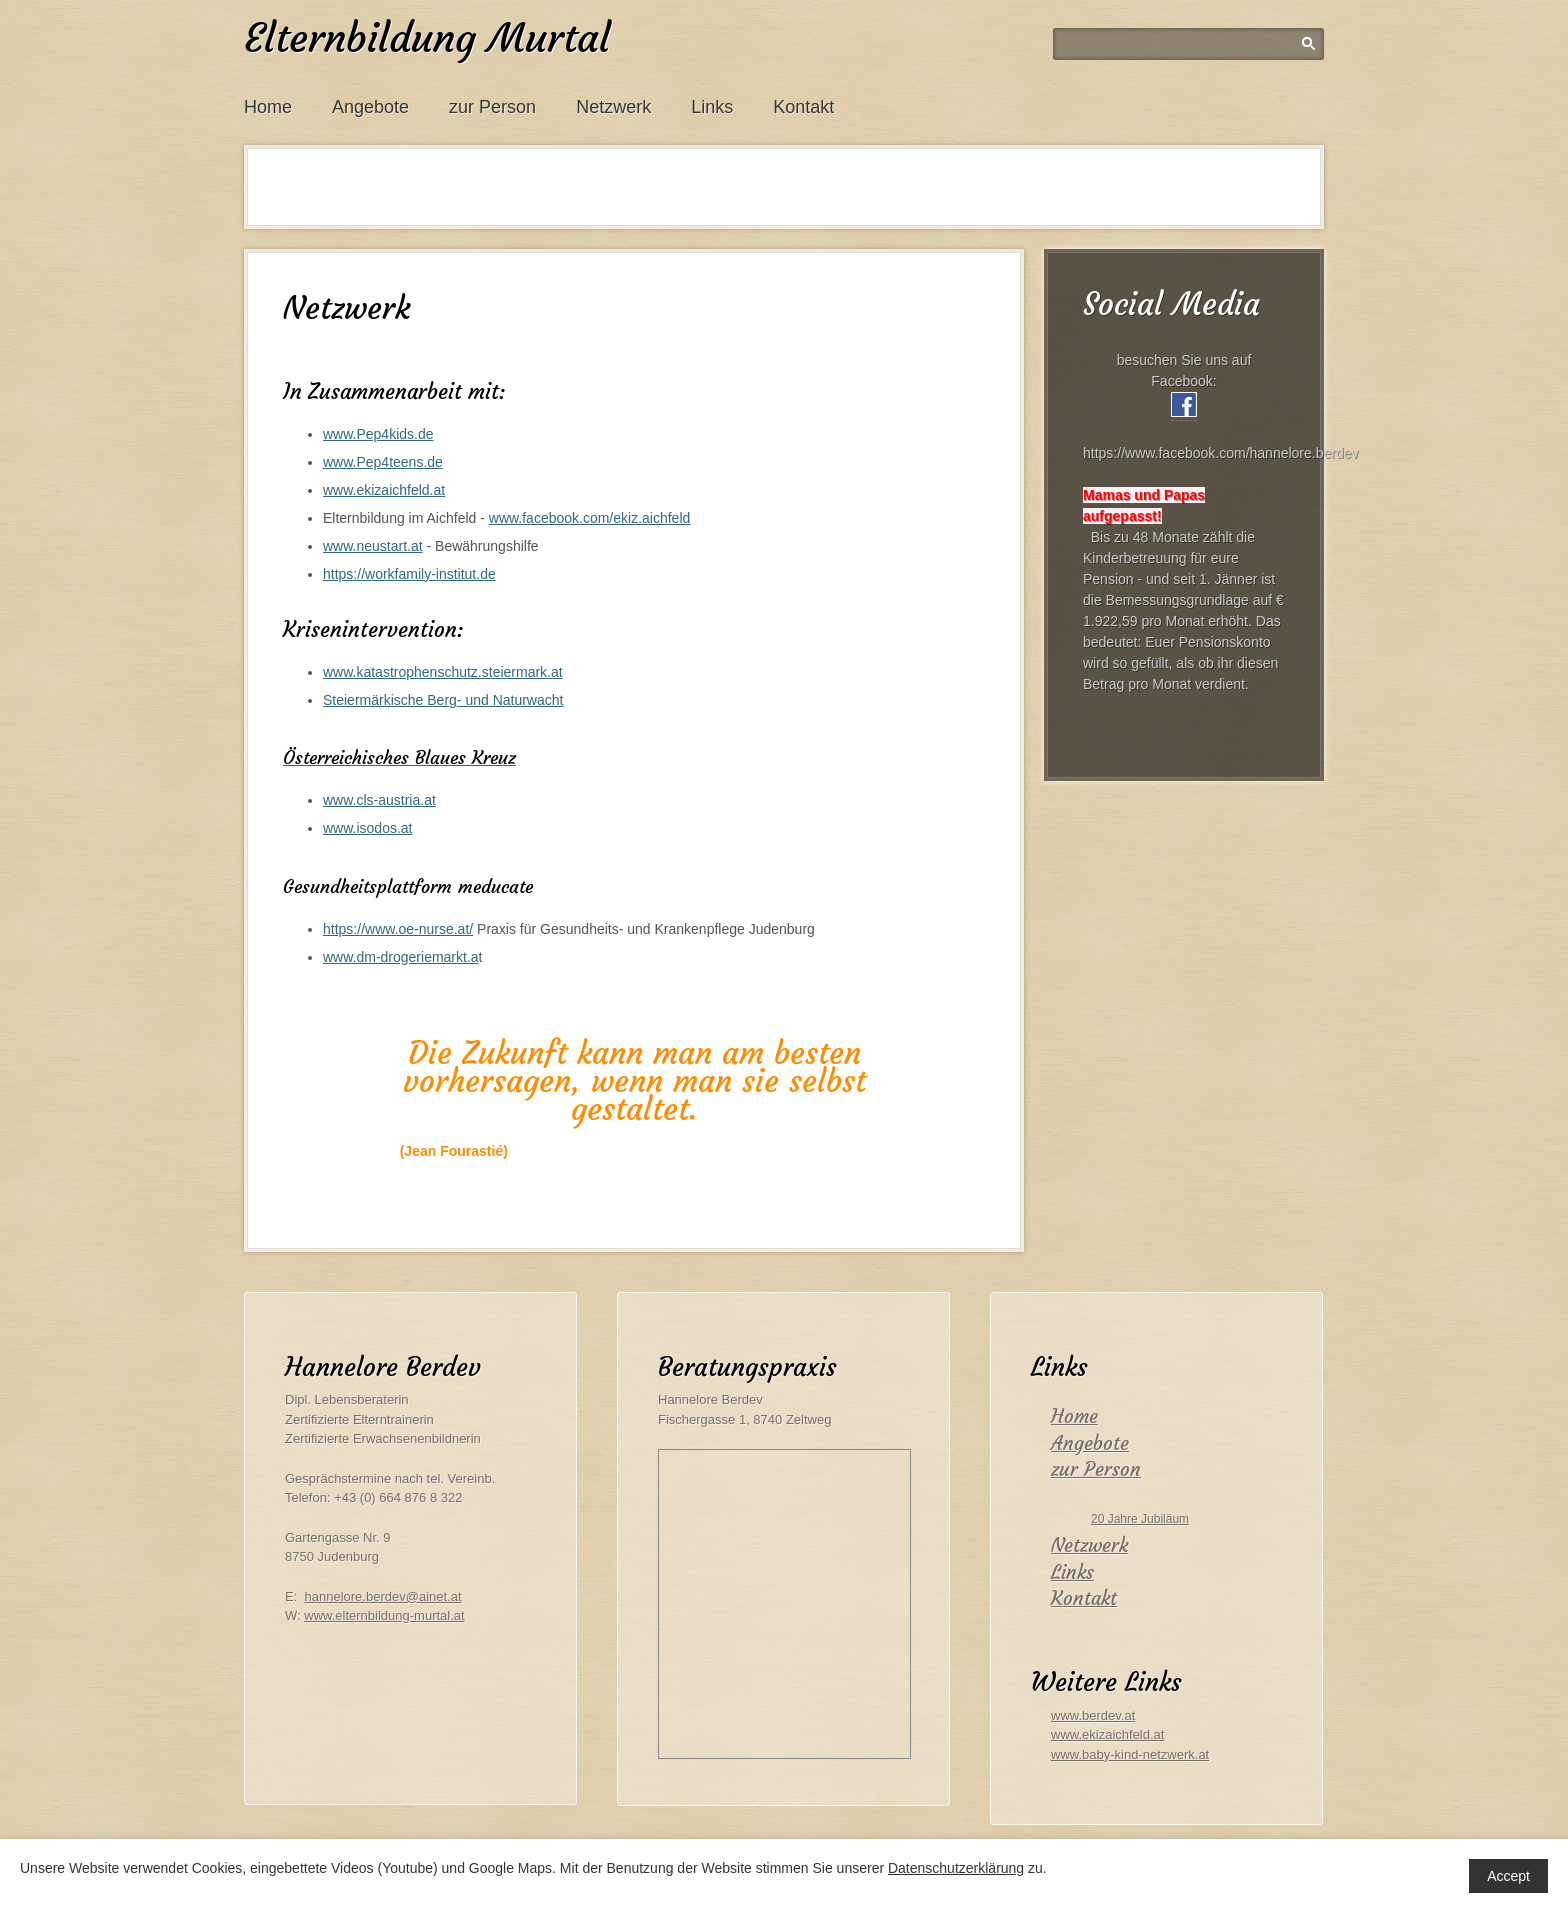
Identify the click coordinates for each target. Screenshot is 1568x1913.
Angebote (370, 107)
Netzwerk (613, 107)
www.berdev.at (1093, 1715)
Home (268, 107)
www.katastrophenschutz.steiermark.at (443, 672)
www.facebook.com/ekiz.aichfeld (590, 518)
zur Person (492, 107)
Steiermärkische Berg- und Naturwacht (443, 700)
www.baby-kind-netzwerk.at (1130, 1754)
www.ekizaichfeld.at (384, 490)
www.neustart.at (373, 546)
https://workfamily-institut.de (409, 574)
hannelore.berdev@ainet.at (383, 1596)
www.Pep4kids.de (378, 434)
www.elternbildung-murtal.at (384, 1615)
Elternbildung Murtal (427, 38)
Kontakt (803, 107)
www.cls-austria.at (379, 800)
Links (712, 107)
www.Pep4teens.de (383, 462)
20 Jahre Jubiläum (1140, 1519)
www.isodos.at (367, 828)
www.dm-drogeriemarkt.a (401, 957)
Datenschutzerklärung (956, 1868)
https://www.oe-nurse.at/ (398, 929)
